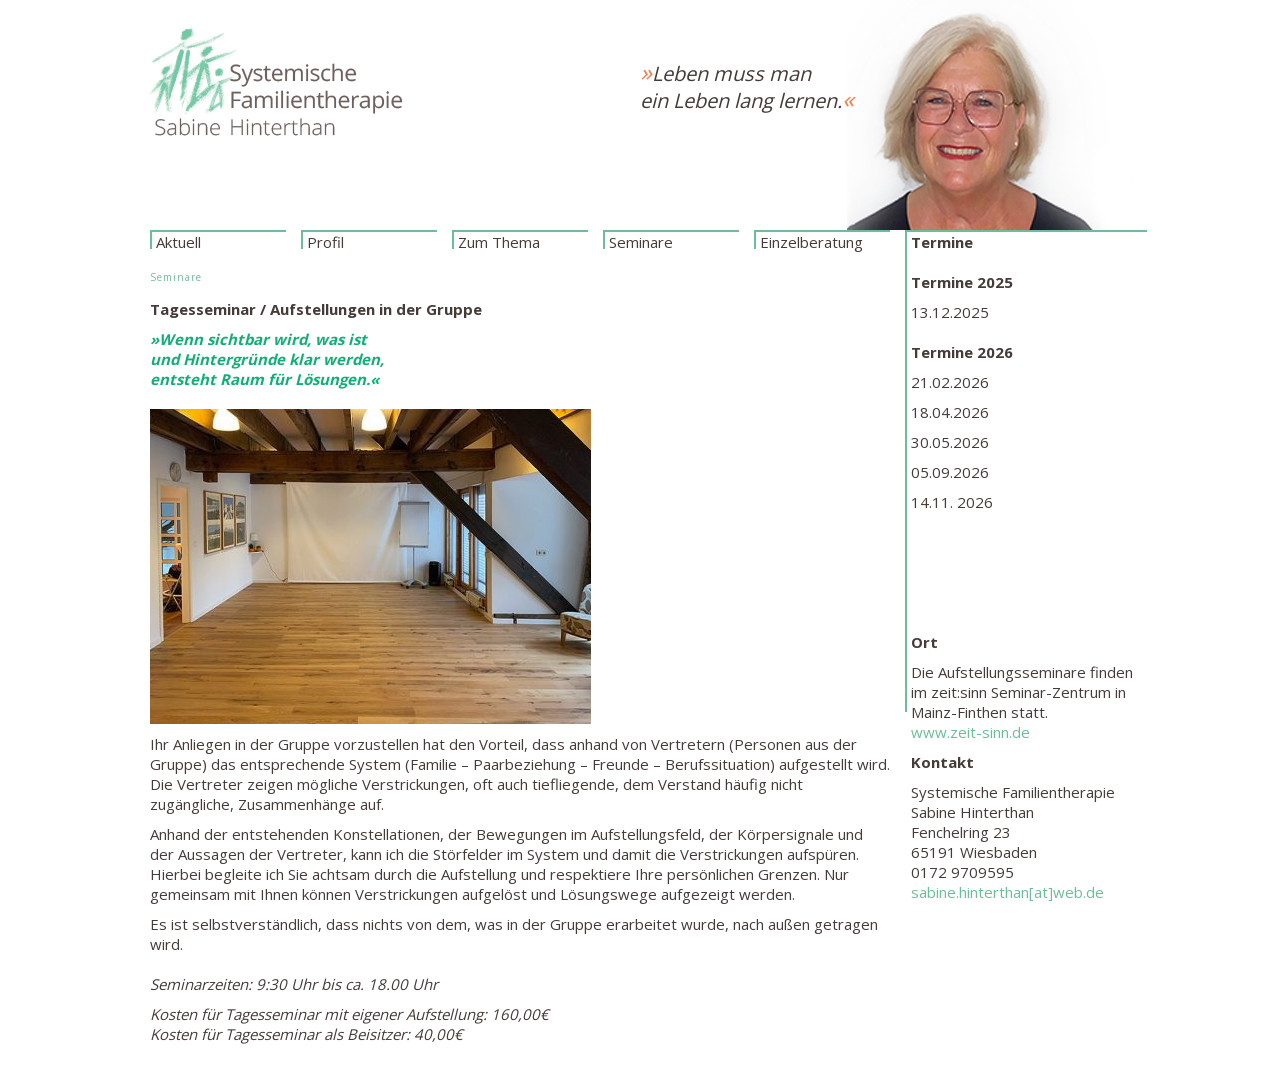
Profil (325, 240)
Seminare (641, 240)
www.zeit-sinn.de (970, 732)
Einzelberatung (811, 240)
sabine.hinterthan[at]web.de (1007, 892)
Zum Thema (499, 240)
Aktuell (178, 240)
